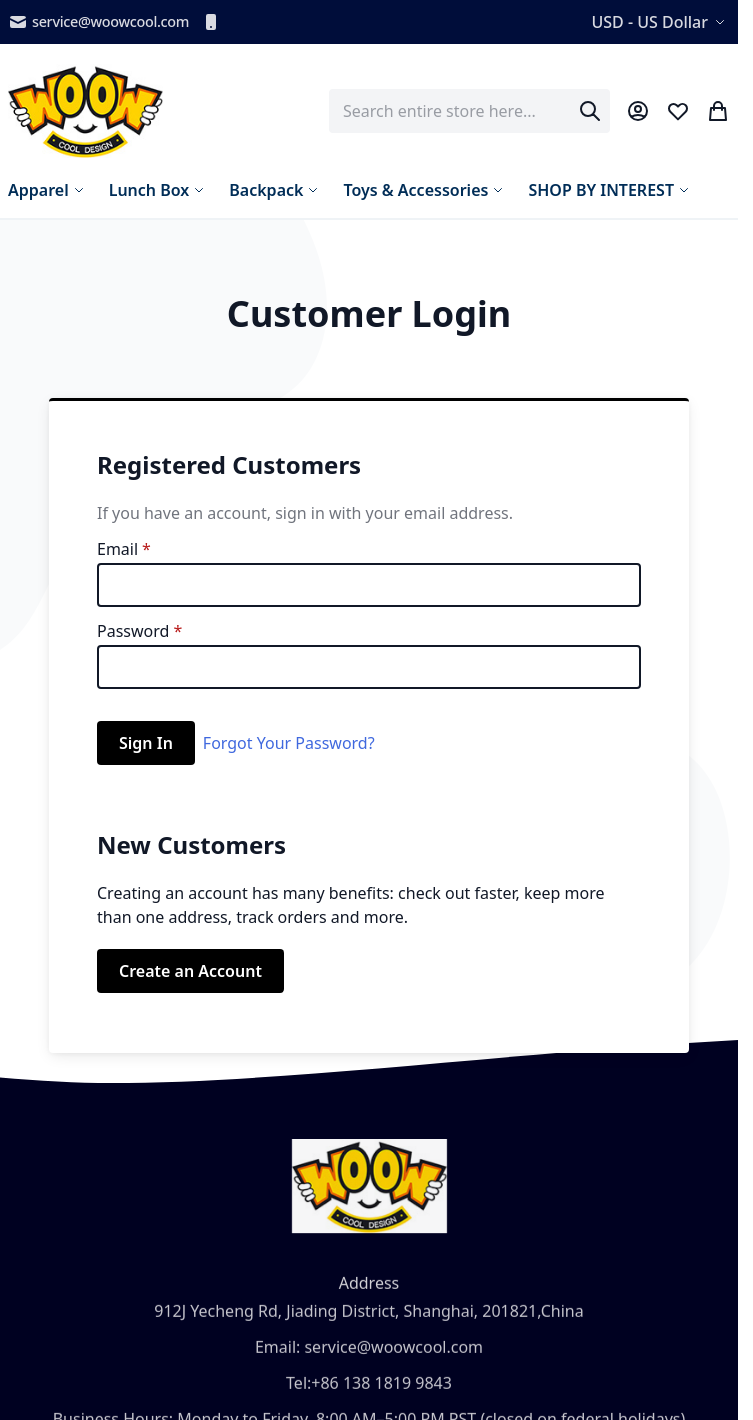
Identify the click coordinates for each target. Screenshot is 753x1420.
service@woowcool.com (98, 22)
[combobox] (469, 111)
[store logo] (85, 111)
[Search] (590, 111)
